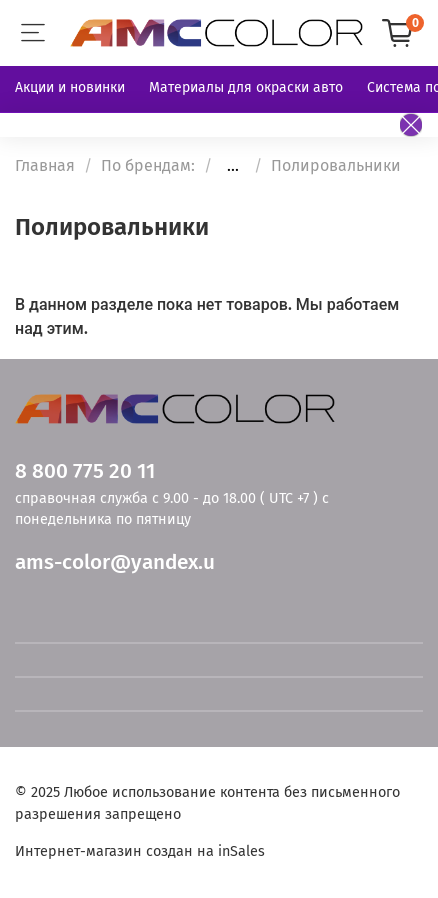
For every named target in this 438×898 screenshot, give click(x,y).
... (233, 166)
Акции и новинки (70, 87)
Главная (45, 165)
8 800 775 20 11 (85, 471)
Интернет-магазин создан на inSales (140, 851)
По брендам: (148, 165)
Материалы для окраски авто (246, 87)
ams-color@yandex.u (115, 562)
